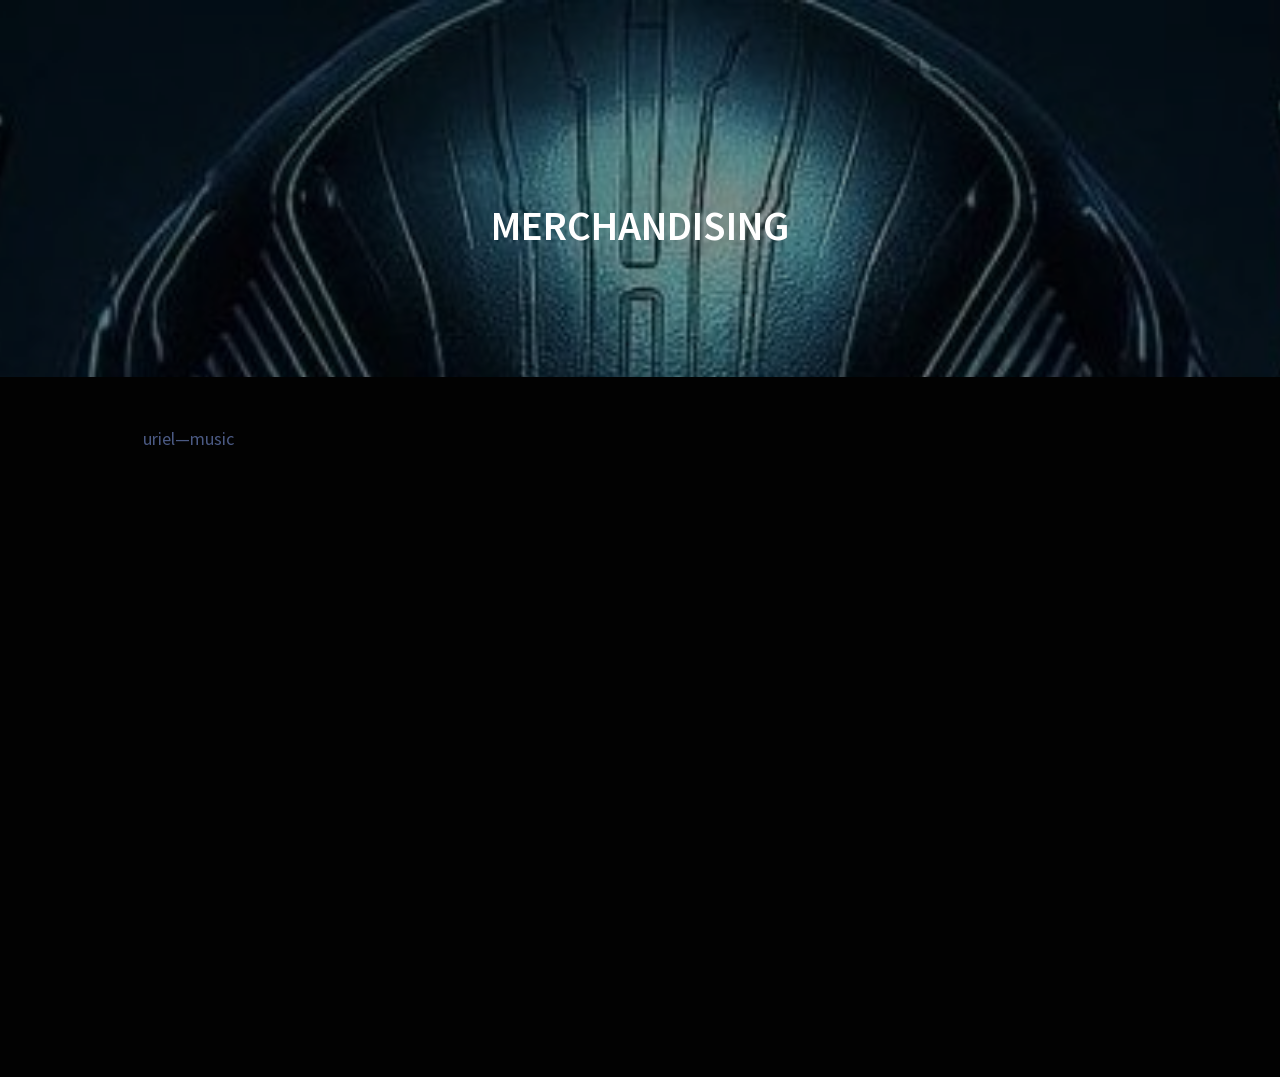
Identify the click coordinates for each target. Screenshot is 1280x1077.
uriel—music (188, 438)
